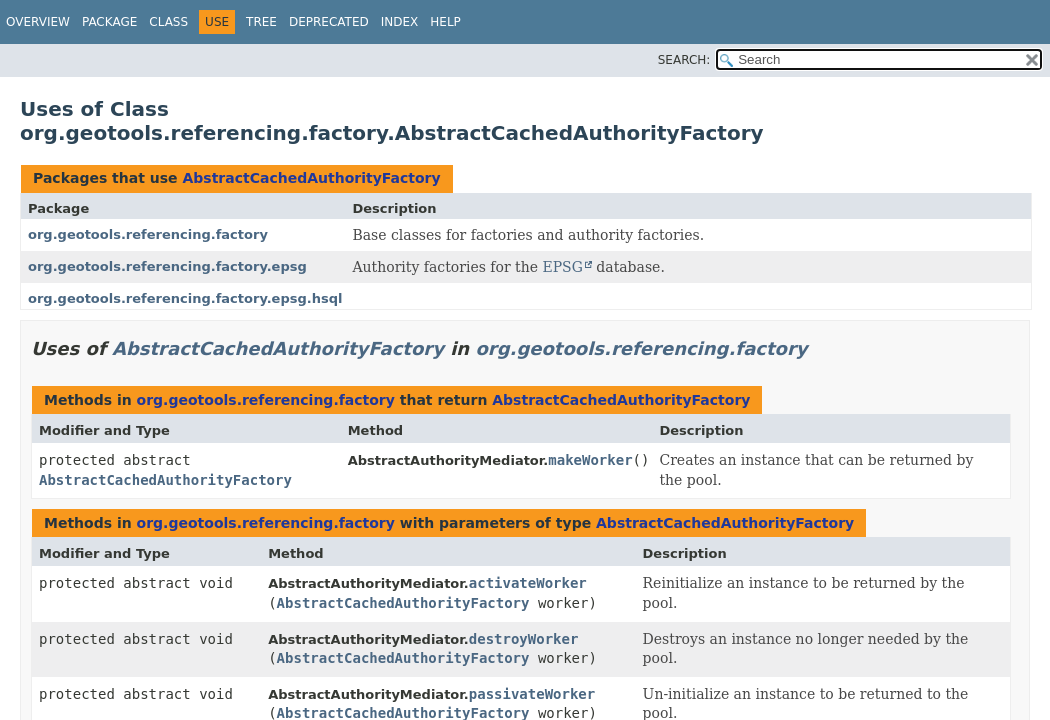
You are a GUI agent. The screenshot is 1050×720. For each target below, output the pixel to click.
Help (445, 22)
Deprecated (329, 22)
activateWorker (528, 583)
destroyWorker (524, 639)
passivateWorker (532, 694)
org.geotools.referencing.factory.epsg (167, 266)
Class (168, 22)
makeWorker (590, 460)
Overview (38, 22)
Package (109, 22)
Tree (261, 22)
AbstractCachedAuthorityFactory (311, 178)
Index (400, 22)
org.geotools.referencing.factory (148, 234)
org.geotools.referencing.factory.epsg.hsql (185, 298)
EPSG (562, 267)
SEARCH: (684, 60)
